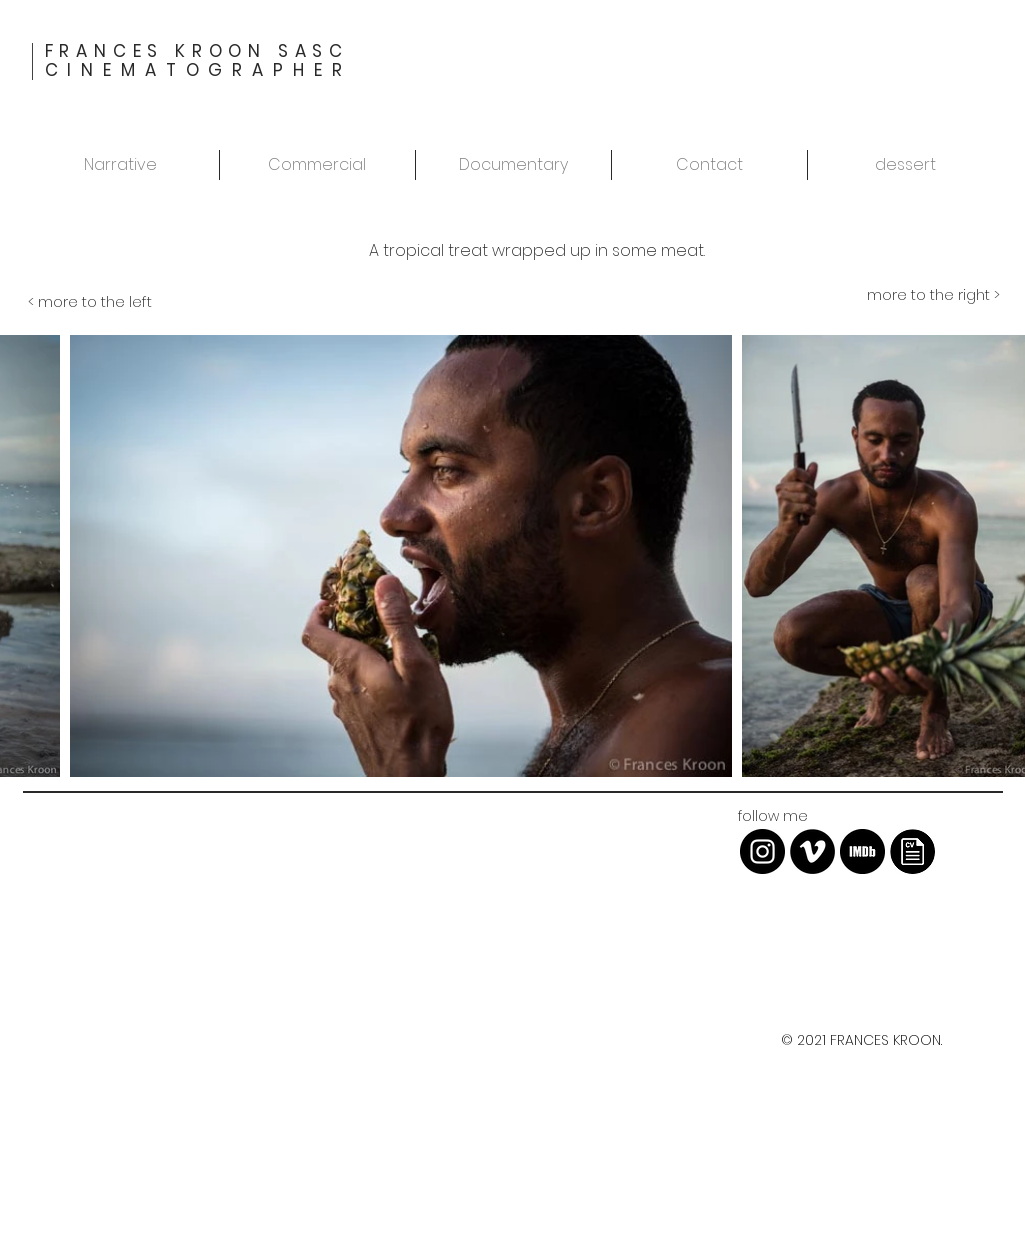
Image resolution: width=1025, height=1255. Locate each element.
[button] (905, 165)
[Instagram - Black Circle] (762, 851)
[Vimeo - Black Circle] (812, 851)
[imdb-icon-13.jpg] (862, 851)
